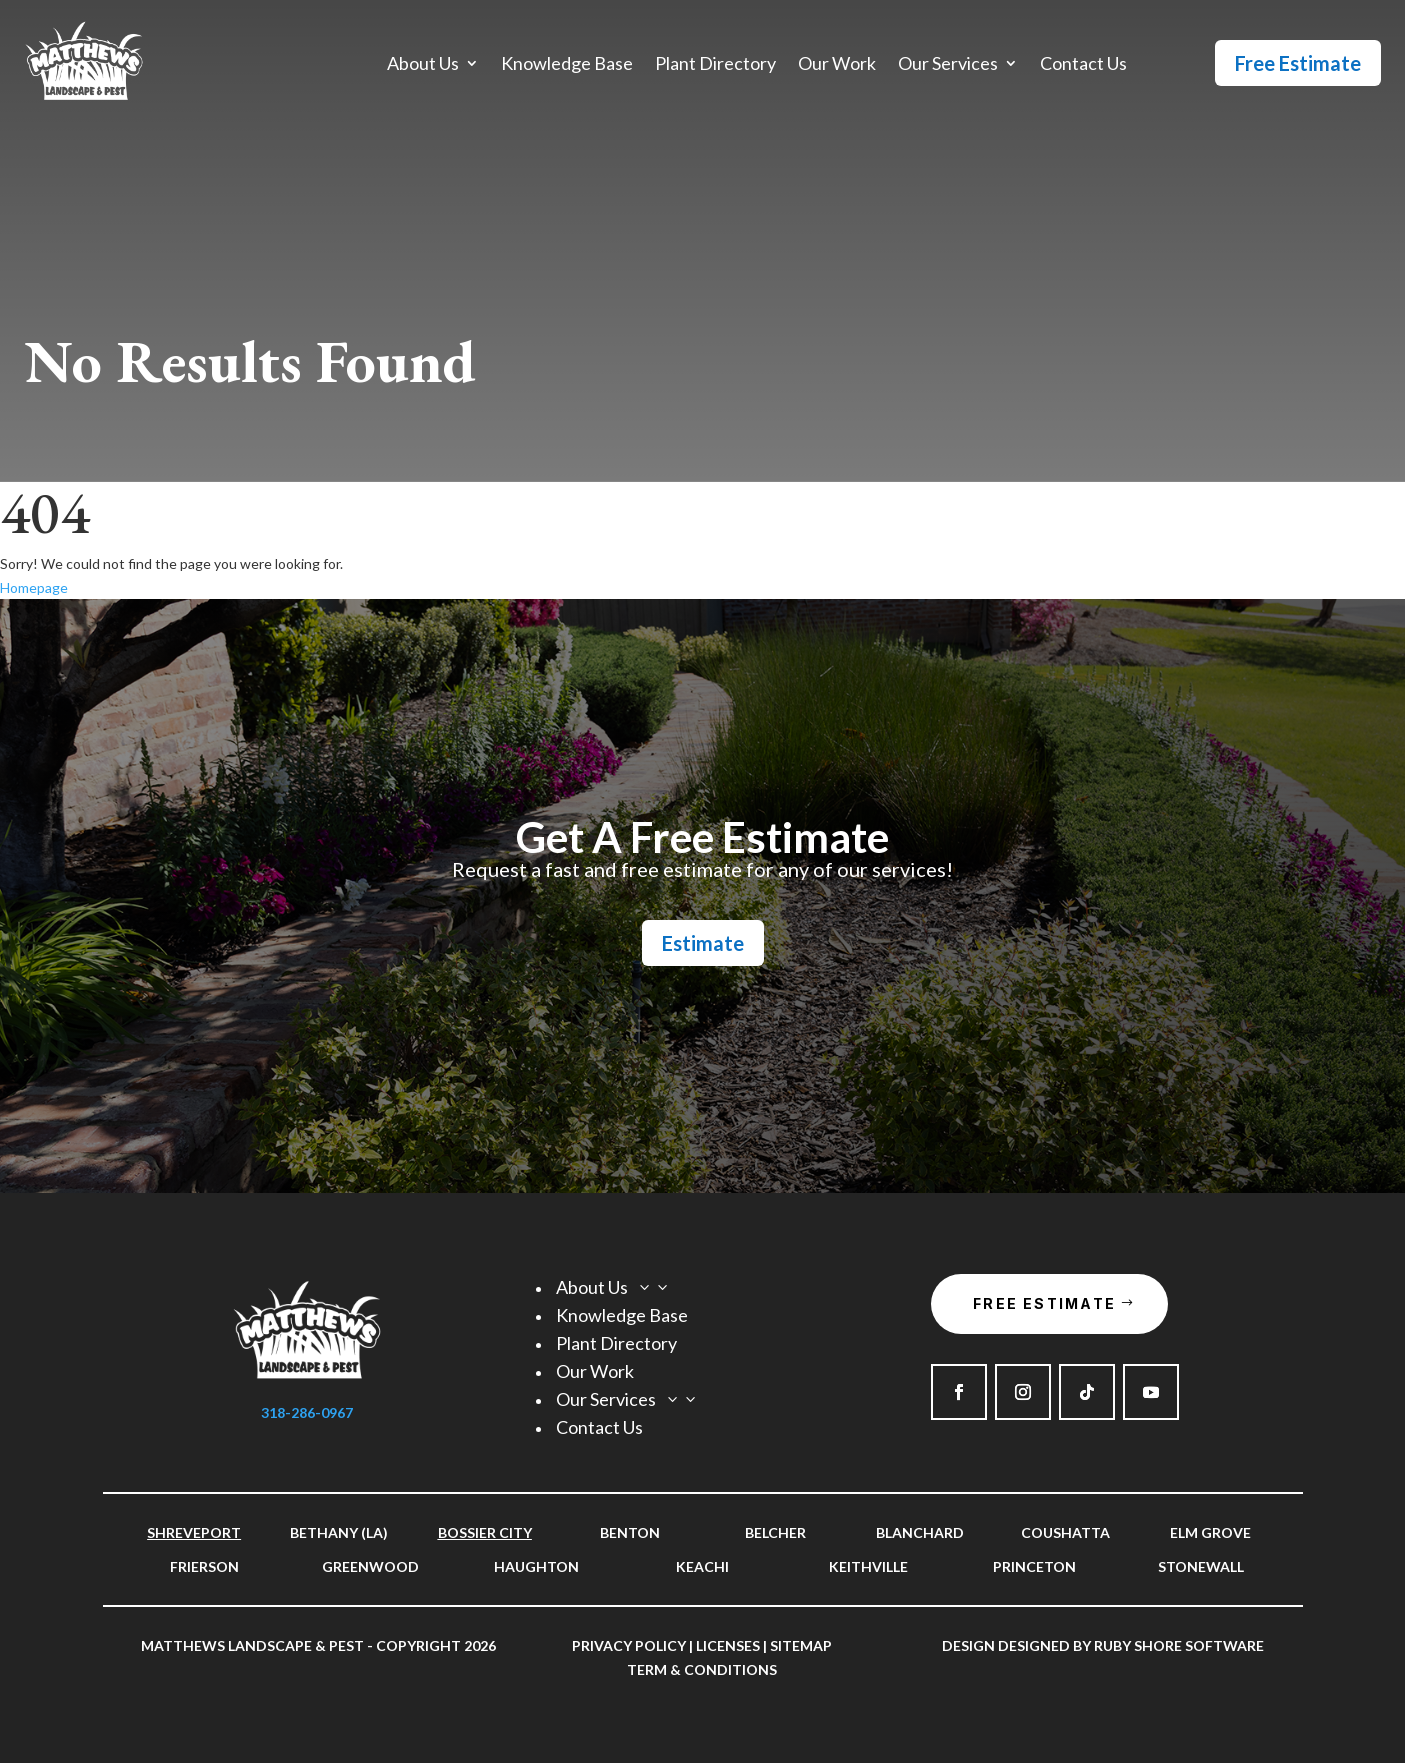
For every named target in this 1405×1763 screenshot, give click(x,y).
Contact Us (1083, 65)
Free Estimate (1298, 63)
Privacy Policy (629, 1645)
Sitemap (801, 1645)
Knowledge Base (567, 65)
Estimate (703, 943)
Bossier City (485, 1532)
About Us (423, 65)
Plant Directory (715, 65)
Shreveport (194, 1532)
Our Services (948, 65)
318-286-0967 (307, 1412)
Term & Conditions (702, 1669)
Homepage (34, 587)
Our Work (837, 65)
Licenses (728, 1645)
